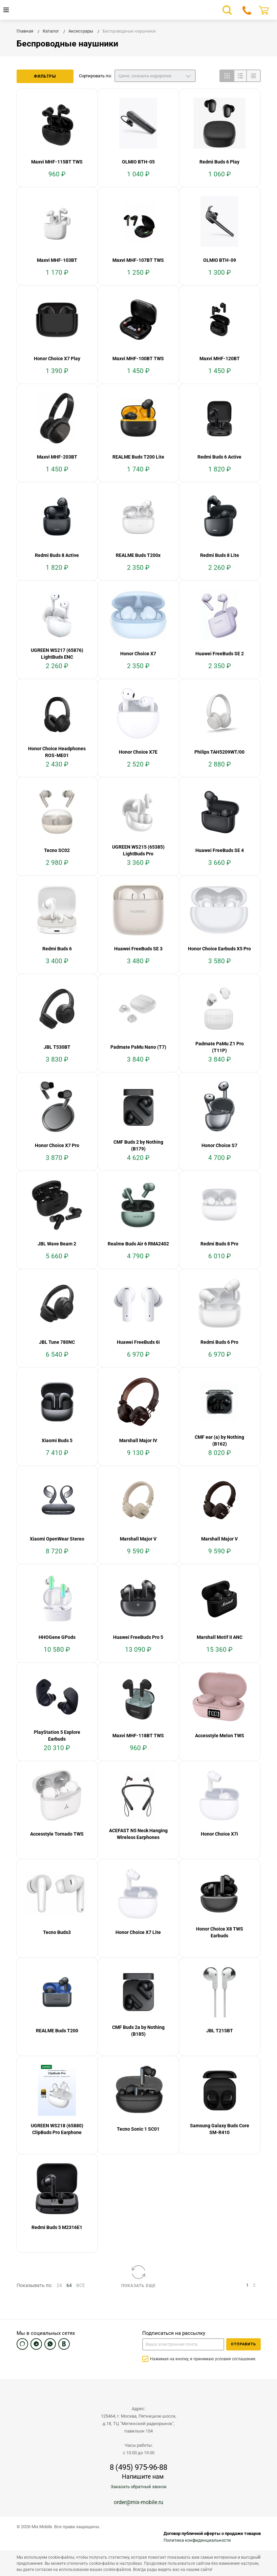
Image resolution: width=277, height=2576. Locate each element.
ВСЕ (80, 2285)
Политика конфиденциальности (197, 2540)
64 (69, 2285)
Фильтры (45, 76)
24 (59, 2285)
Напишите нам (143, 2476)
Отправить (243, 2344)
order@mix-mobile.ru (138, 2502)
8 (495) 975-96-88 (138, 2467)
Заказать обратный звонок (139, 2486)
